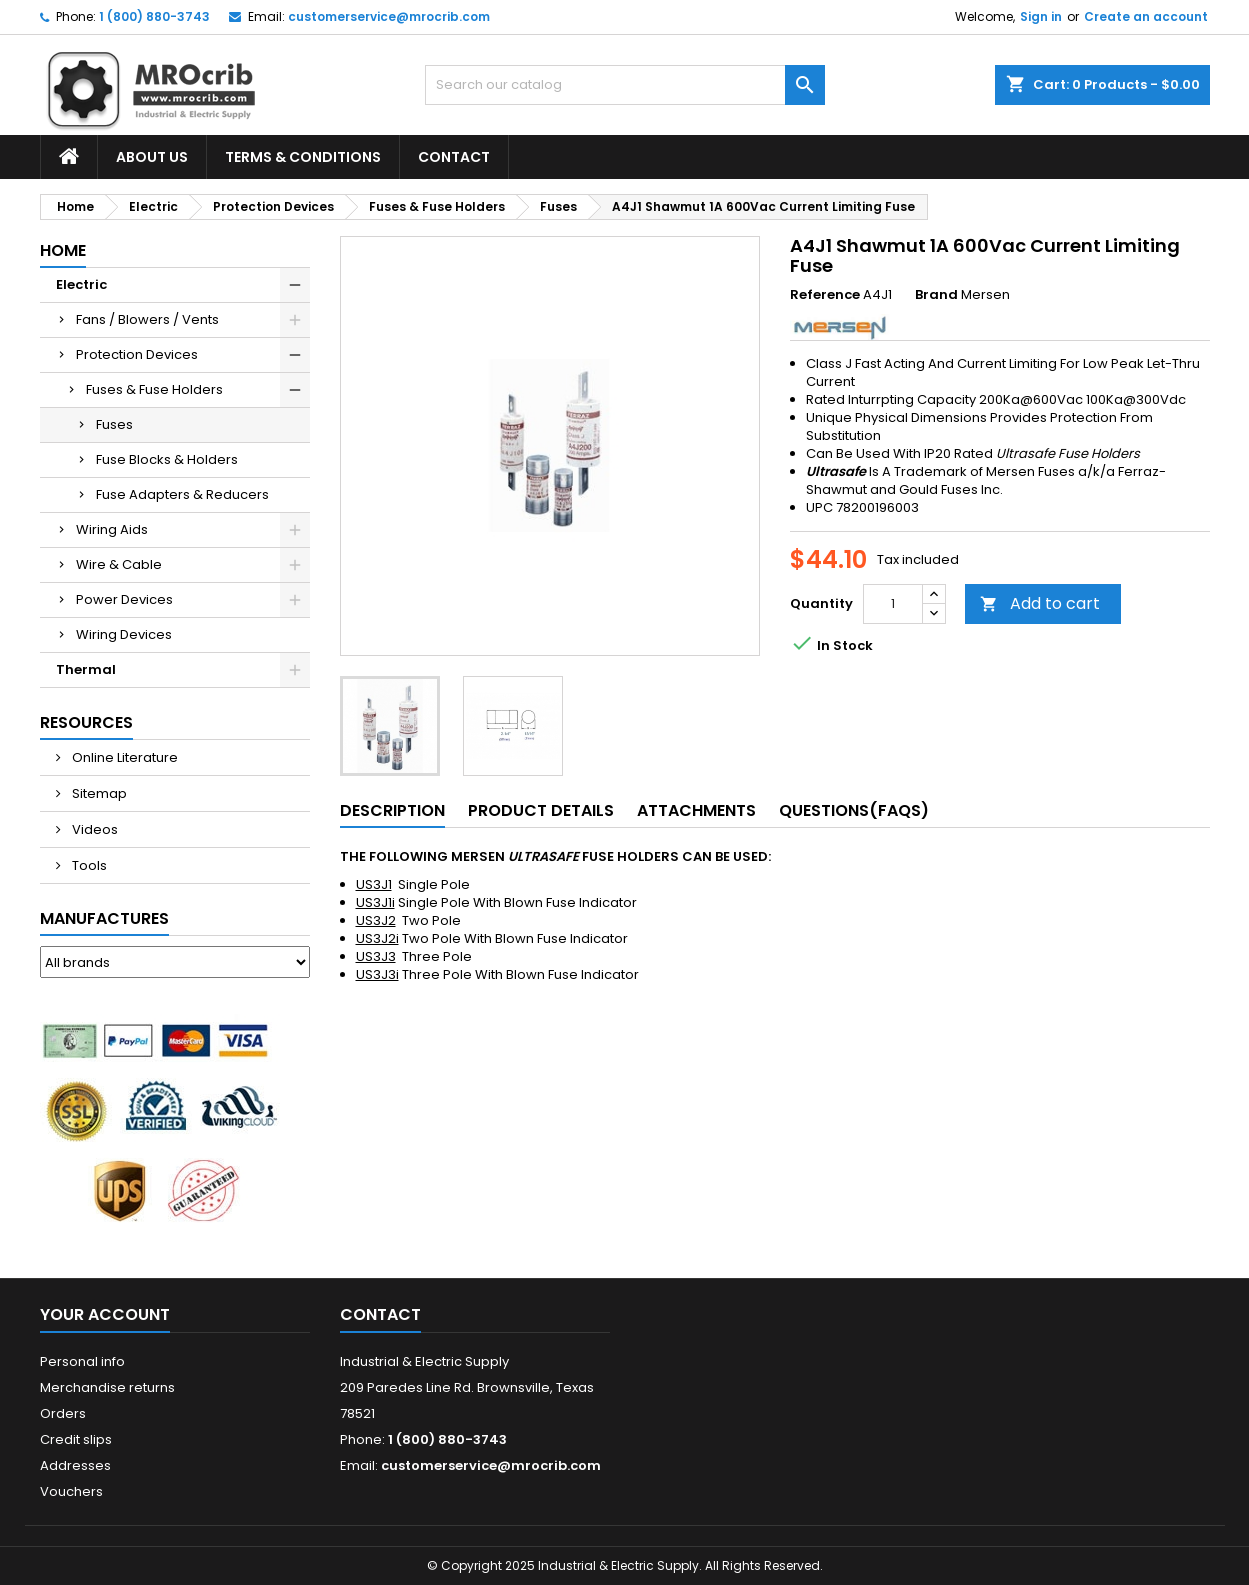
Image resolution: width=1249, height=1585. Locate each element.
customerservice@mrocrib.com (389, 16)
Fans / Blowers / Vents (147, 319)
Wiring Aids (112, 529)
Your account (105, 1314)
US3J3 (376, 956)
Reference (825, 295)
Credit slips (76, 1439)
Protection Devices (137, 354)
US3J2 (376, 920)
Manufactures (104, 918)
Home (63, 250)
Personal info (82, 1361)
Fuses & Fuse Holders (154, 389)
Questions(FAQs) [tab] (854, 810)
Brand (936, 295)
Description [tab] (392, 810)
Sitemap (98, 793)
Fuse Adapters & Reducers (182, 494)
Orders (63, 1413)
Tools (88, 865)
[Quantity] (893, 604)
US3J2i (377, 938)
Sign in (1041, 16)
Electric (81, 284)
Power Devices (124, 599)
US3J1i (375, 902)
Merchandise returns (107, 1387)
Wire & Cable (119, 564)
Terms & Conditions (303, 157)
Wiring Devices (124, 634)
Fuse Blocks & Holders (167, 459)
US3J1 (374, 884)
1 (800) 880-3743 (154, 16)
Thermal (86, 669)
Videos (93, 829)
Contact (454, 157)
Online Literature (123, 757)
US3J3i (377, 974)
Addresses (75, 1465)
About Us (152, 157)
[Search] (625, 85)
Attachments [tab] (696, 810)
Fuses (114, 424)
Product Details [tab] (541, 810)
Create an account (1146, 16)
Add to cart (1040, 603)
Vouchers (71, 1491)
